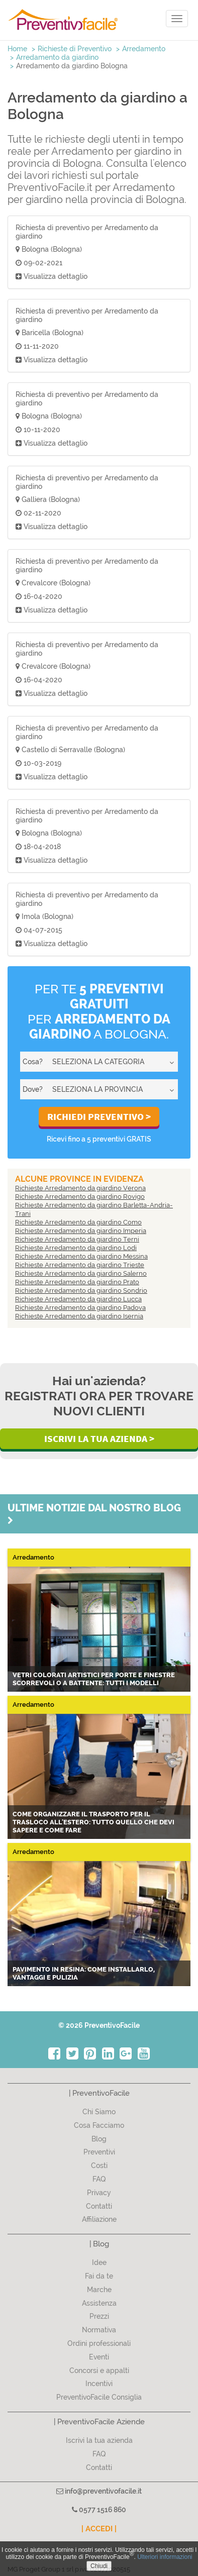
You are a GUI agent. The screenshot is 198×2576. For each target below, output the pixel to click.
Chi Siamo (99, 2112)
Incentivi (99, 2384)
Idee (99, 2262)
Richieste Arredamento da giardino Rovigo (80, 1196)
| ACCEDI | (99, 2528)
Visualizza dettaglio (51, 276)
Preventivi (99, 2152)
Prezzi (99, 2316)
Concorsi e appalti (99, 2370)
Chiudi (99, 2565)
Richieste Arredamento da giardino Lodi (76, 1248)
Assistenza (99, 2303)
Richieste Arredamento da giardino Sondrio (81, 1290)
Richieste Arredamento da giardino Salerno (81, 1273)
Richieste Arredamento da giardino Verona (80, 1188)
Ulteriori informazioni (164, 2556)
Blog (99, 2139)
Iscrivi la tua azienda (99, 2440)
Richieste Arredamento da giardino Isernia (79, 1316)
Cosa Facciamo (99, 2125)
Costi (99, 2165)
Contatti (99, 2206)
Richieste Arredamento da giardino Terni (77, 1239)
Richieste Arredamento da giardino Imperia (80, 1230)
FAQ (99, 2179)
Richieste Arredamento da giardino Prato (77, 1282)
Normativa (99, 2330)
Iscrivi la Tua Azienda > (99, 1438)
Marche (99, 2290)
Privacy (99, 2193)
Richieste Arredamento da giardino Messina (81, 1256)
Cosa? (33, 1062)
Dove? (33, 1089)
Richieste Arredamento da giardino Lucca (78, 1299)
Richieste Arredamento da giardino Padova (80, 1307)
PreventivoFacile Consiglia (99, 2397)
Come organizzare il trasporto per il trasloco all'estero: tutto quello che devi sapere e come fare (93, 1821)
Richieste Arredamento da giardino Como (78, 1222)
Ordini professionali (99, 2343)
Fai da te (99, 2276)
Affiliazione (99, 2219)
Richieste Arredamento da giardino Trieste (79, 1265)
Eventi (99, 2357)
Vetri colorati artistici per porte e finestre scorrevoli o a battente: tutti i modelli (94, 1679)
